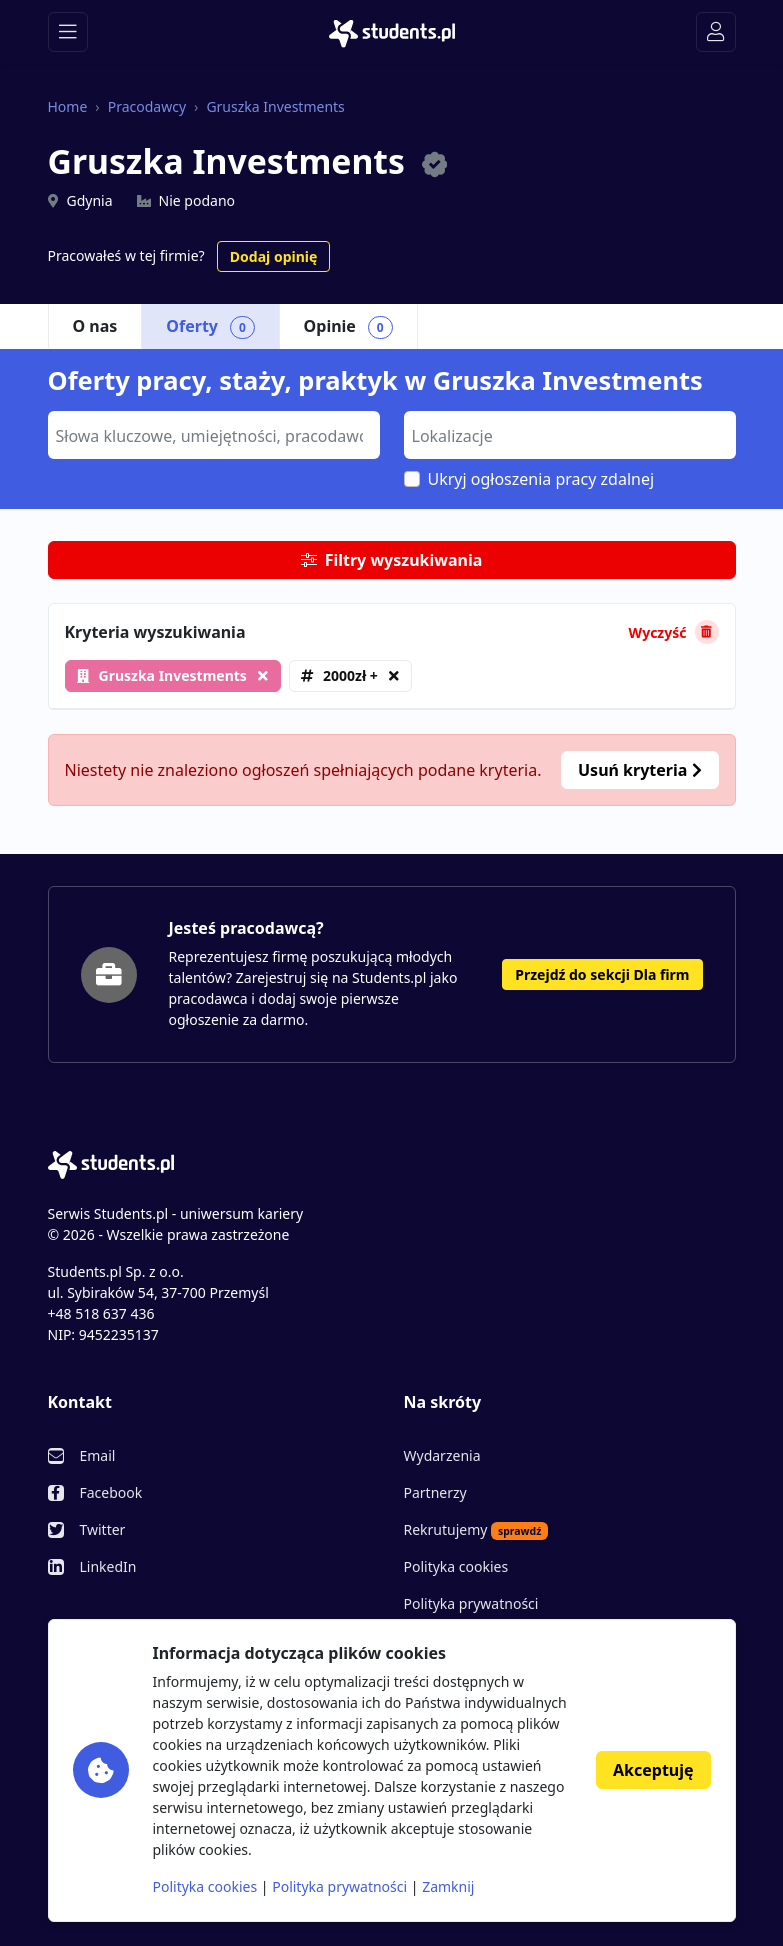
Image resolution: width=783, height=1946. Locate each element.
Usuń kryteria (639, 770)
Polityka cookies (456, 1566)
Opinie (348, 327)
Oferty (210, 327)
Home (68, 106)
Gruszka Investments (275, 106)
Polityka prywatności (471, 1603)
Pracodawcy (147, 106)
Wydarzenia (442, 1455)
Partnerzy (435, 1492)
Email (98, 1455)
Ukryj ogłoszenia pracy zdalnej (541, 479)
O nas (95, 326)
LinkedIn (108, 1566)
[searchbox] (211, 434)
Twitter (103, 1529)
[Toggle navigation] (68, 32)
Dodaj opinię (273, 256)
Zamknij (448, 1886)
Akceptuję (653, 1770)
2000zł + (350, 675)
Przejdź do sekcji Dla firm (602, 974)
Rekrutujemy (476, 1530)
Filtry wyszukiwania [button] (392, 560)
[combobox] (214, 435)
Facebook (111, 1492)
